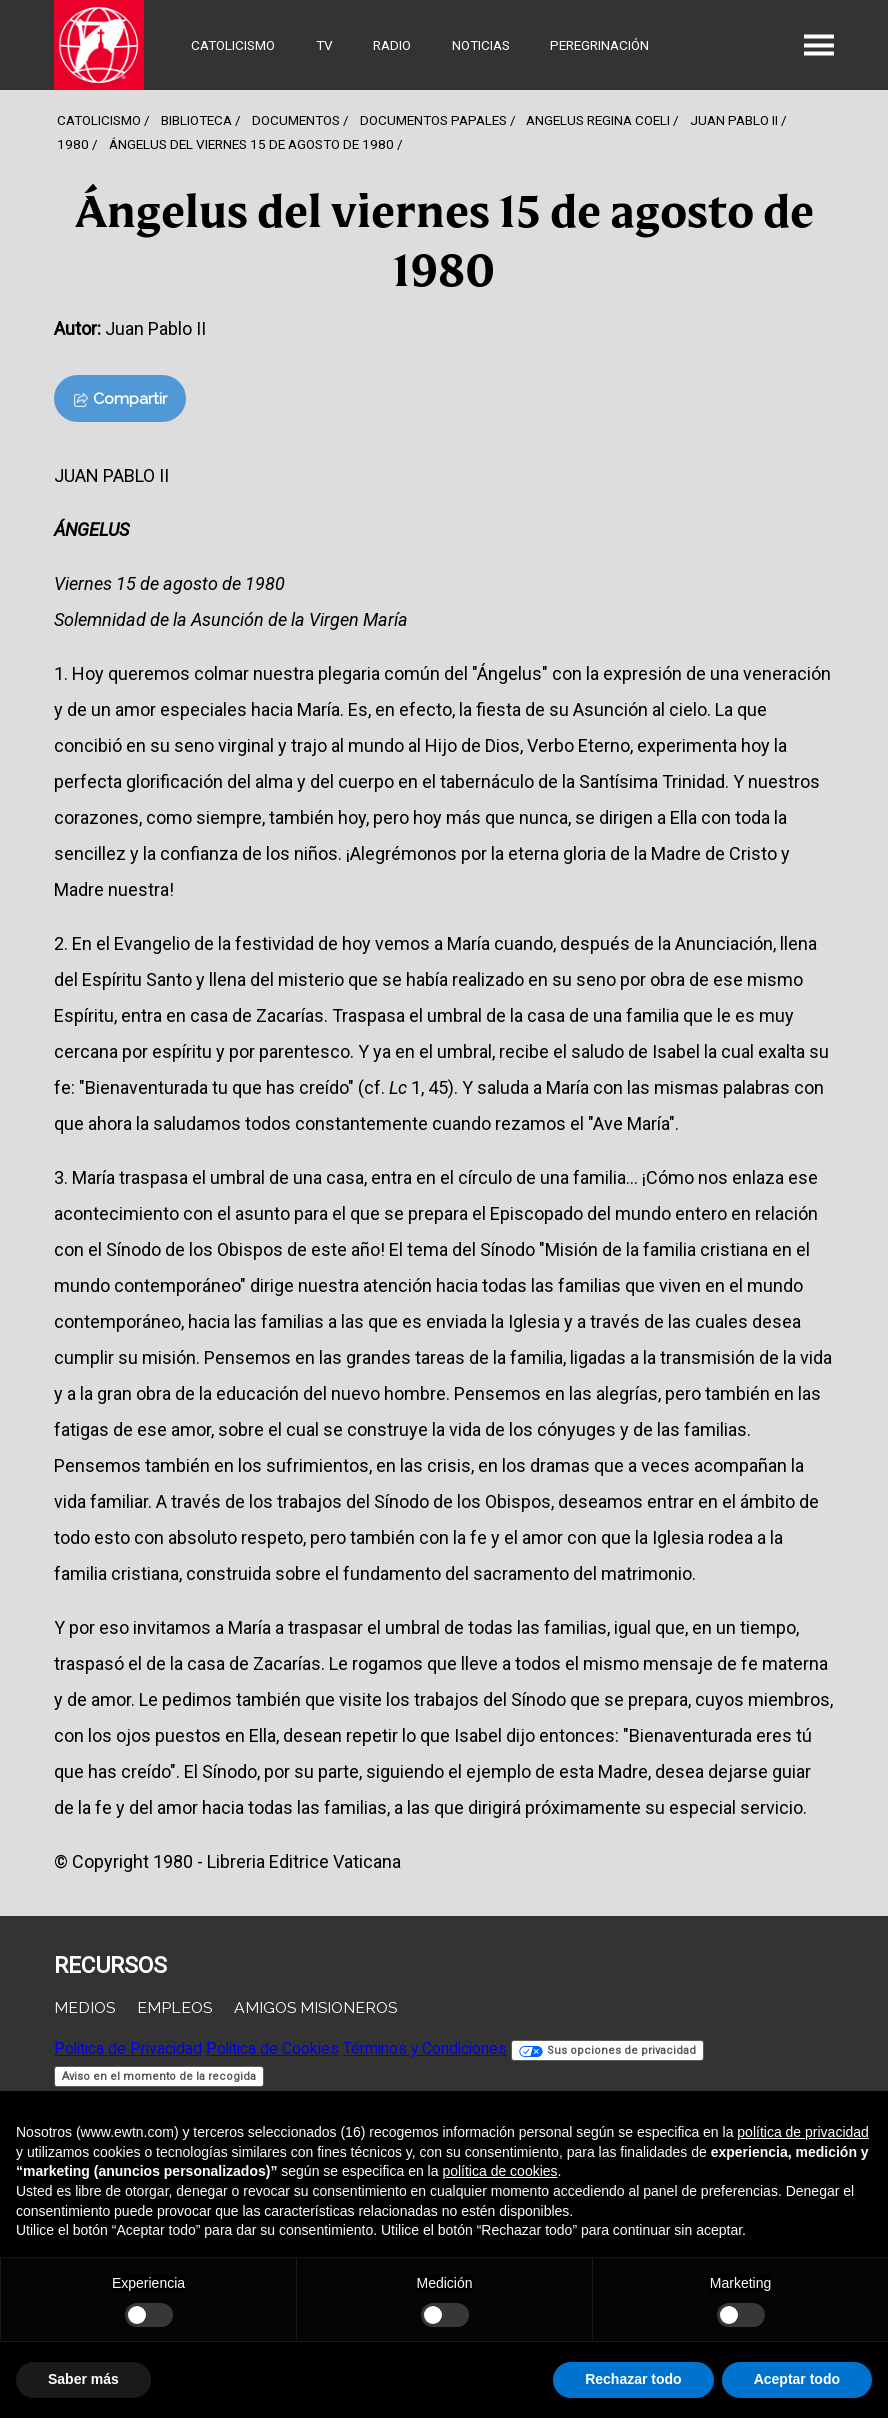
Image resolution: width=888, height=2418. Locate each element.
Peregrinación (599, 45)
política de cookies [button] (499, 2171)
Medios (84, 2007)
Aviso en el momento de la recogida (159, 2076)
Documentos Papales (433, 120)
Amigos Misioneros (315, 2007)
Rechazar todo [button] (633, 2379)
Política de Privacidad (128, 2048)
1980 (73, 144)
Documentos (296, 120)
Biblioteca (196, 120)
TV (324, 45)
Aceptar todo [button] (797, 2379)
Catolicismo (233, 45)
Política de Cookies (272, 2048)
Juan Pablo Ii (734, 120)
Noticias (481, 45)
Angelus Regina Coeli (598, 120)
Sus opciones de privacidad (607, 2050)
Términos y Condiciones (425, 2048)
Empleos (174, 2007)
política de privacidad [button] (803, 2132)
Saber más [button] (83, 2379)
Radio (392, 45)
